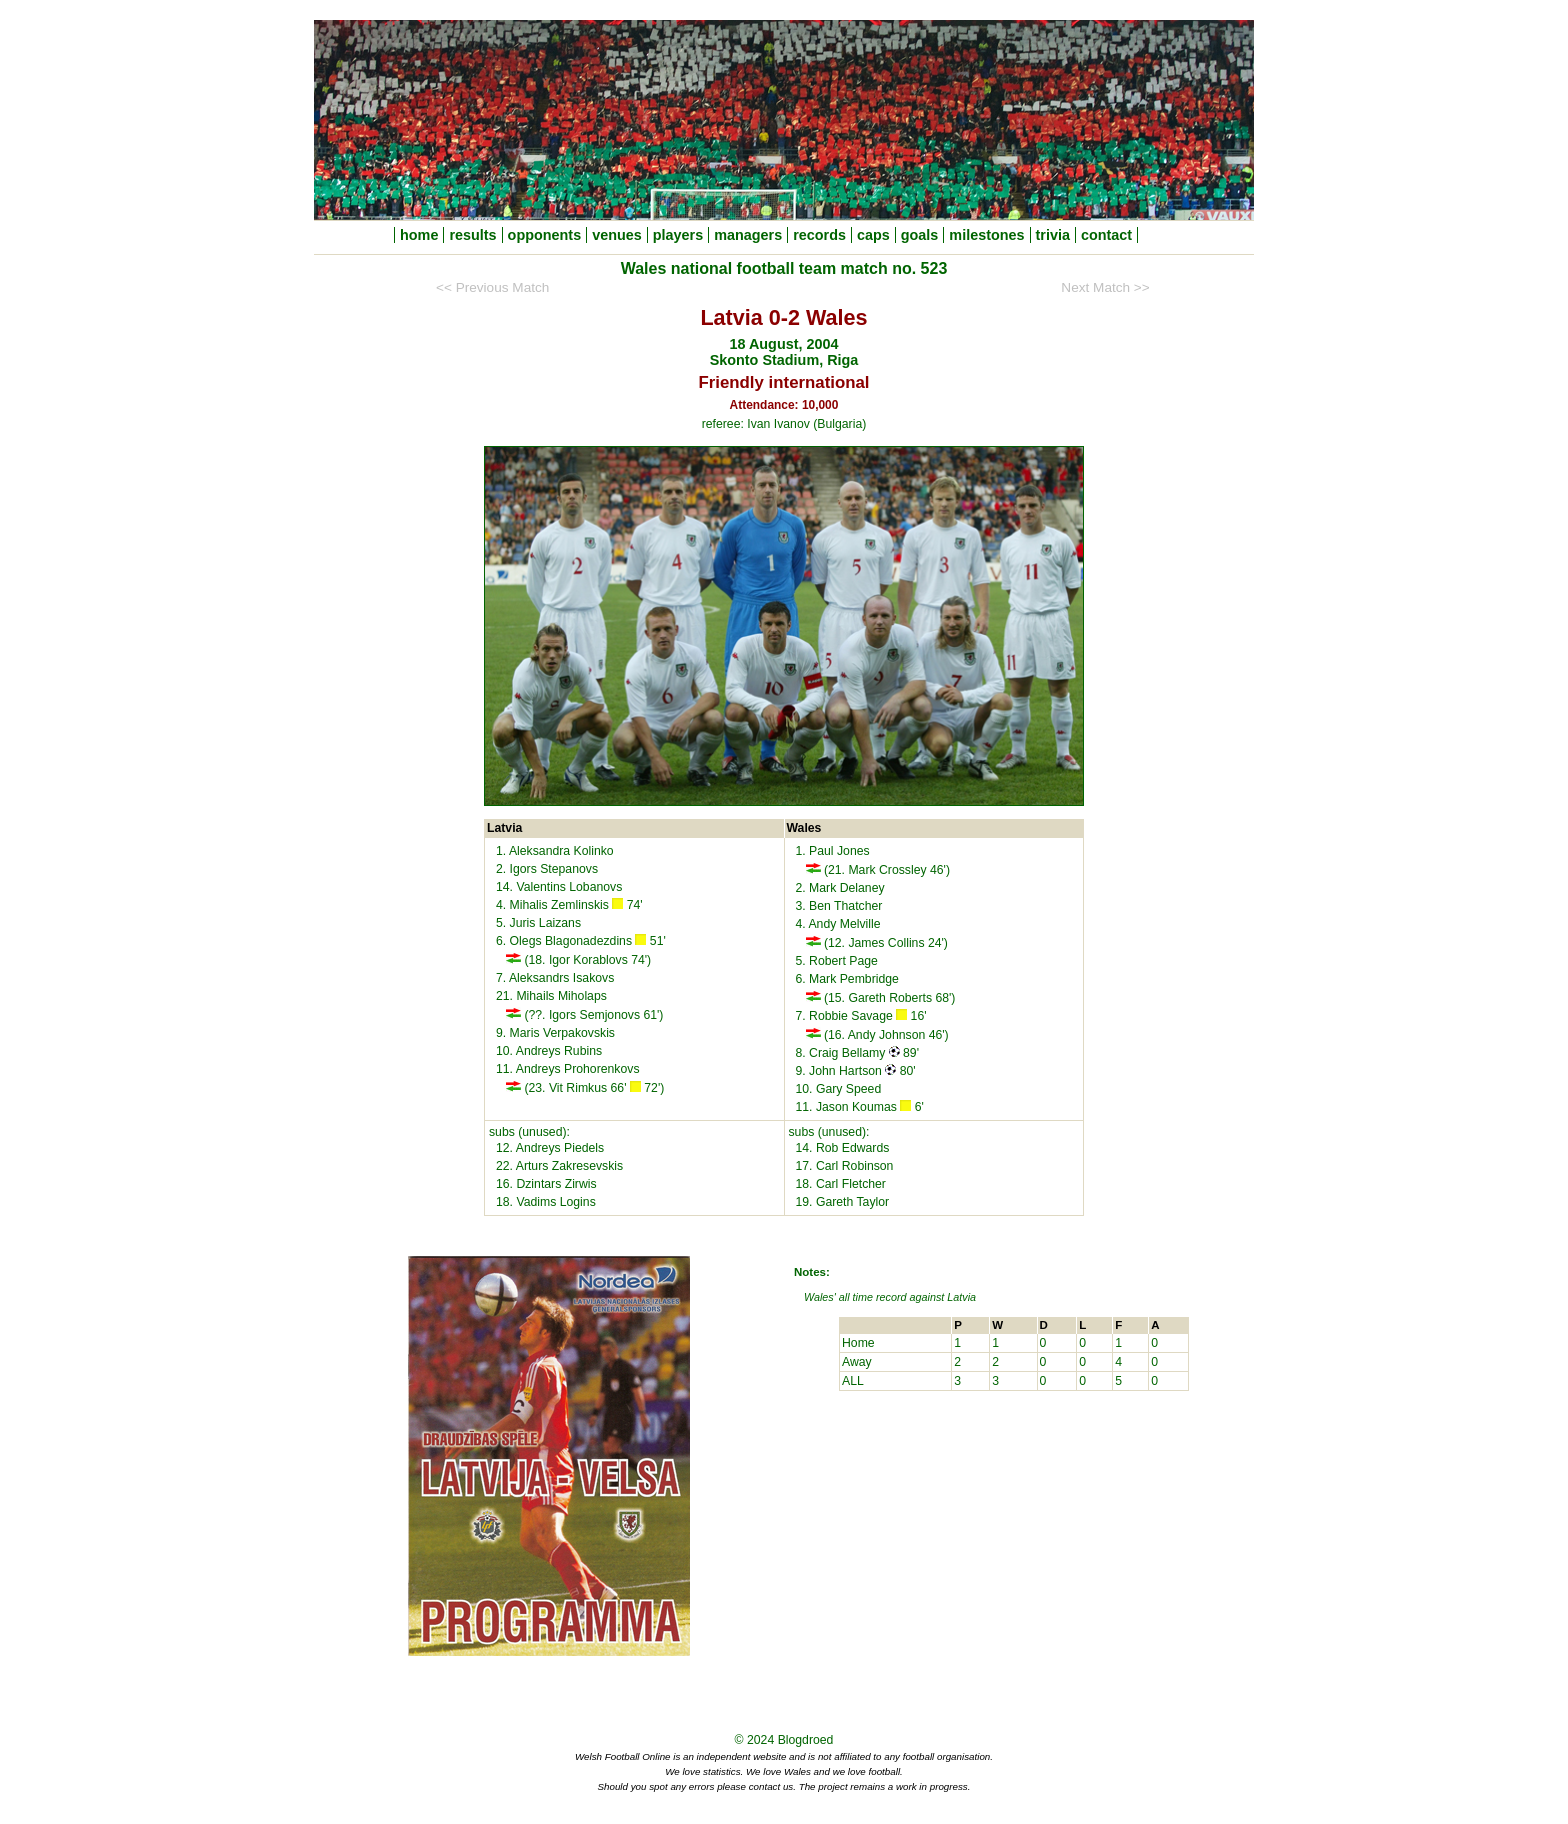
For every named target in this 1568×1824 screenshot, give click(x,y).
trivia (1053, 235)
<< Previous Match (492, 287)
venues (617, 235)
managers (748, 235)
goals (920, 235)
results (472, 235)
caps (873, 235)
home (419, 235)
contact (1106, 235)
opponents (545, 235)
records (819, 235)
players (678, 235)
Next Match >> (1105, 287)
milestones (986, 235)
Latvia (961, 1297)
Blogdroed (806, 1740)
